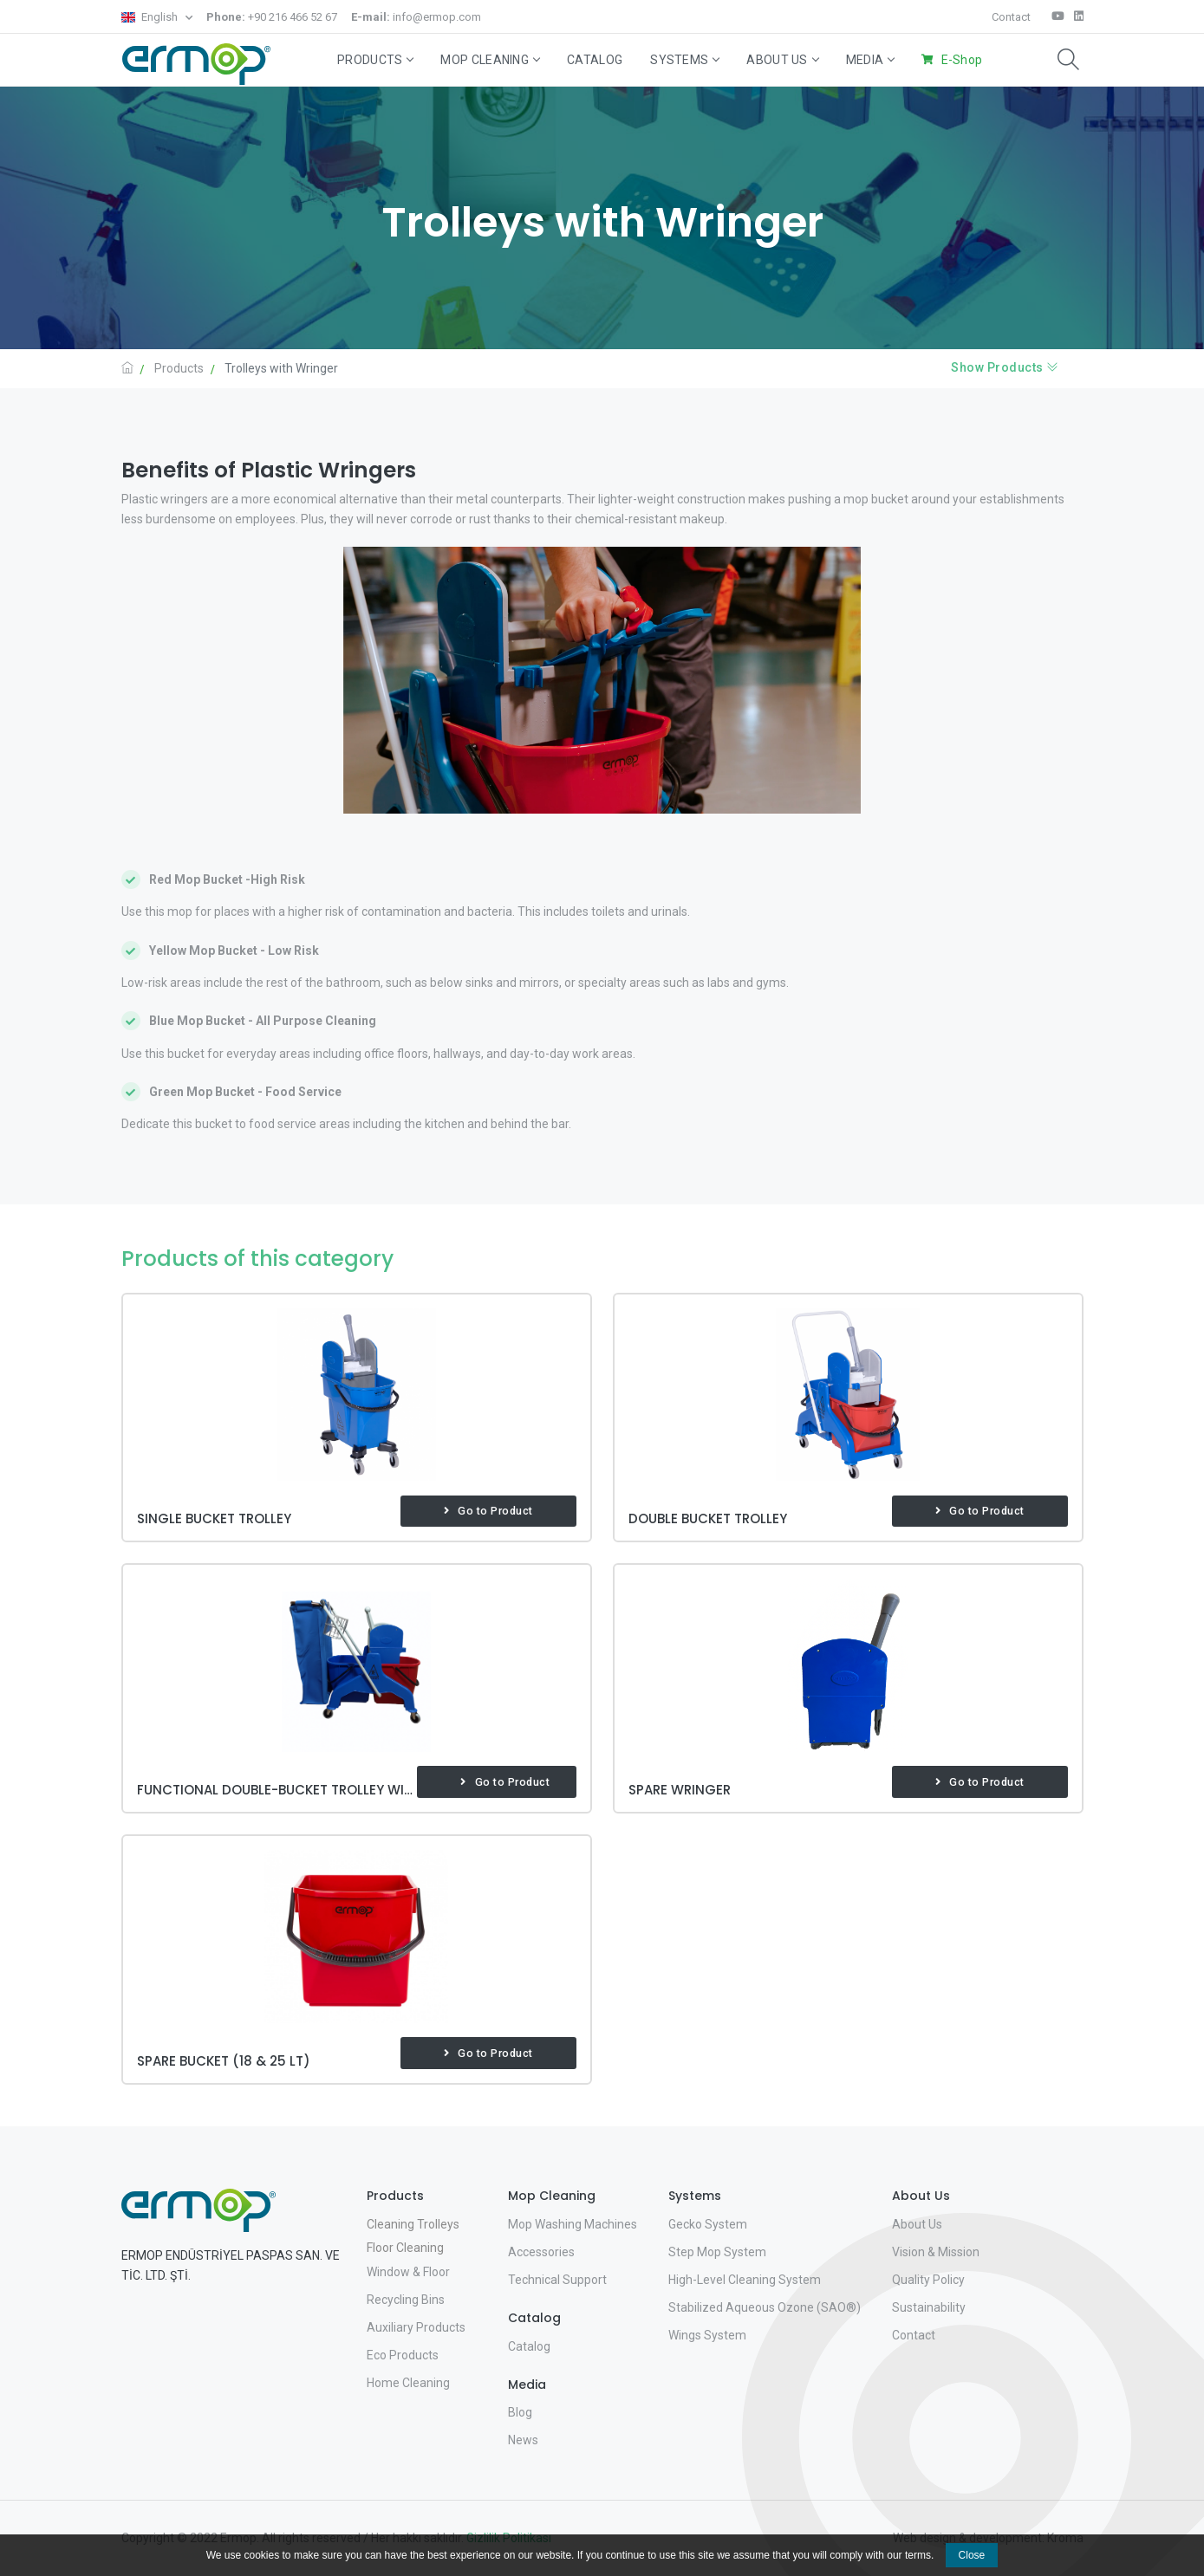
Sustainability (929, 2307)
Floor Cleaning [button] (405, 2248)
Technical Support (557, 2280)
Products (375, 60)
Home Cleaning (408, 2383)
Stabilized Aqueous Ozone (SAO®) (764, 2307)
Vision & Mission (935, 2252)
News (523, 2440)
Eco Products (403, 2355)
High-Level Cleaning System (744, 2280)
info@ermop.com (416, 16)
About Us (781, 60)
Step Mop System (717, 2252)
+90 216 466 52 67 (271, 16)
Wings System (707, 2335)
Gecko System (707, 2224)
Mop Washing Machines (572, 2224)
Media (870, 60)
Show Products (1005, 367)
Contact (1011, 16)
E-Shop (962, 60)
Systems (684, 60)
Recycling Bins (406, 2300)
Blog (520, 2412)
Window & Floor (408, 2272)
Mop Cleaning (489, 60)
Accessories (541, 2252)
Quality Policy (928, 2280)
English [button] (151, 16)
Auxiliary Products (416, 2327)
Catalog (594, 60)
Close (972, 2555)
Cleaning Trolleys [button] (413, 2224)
